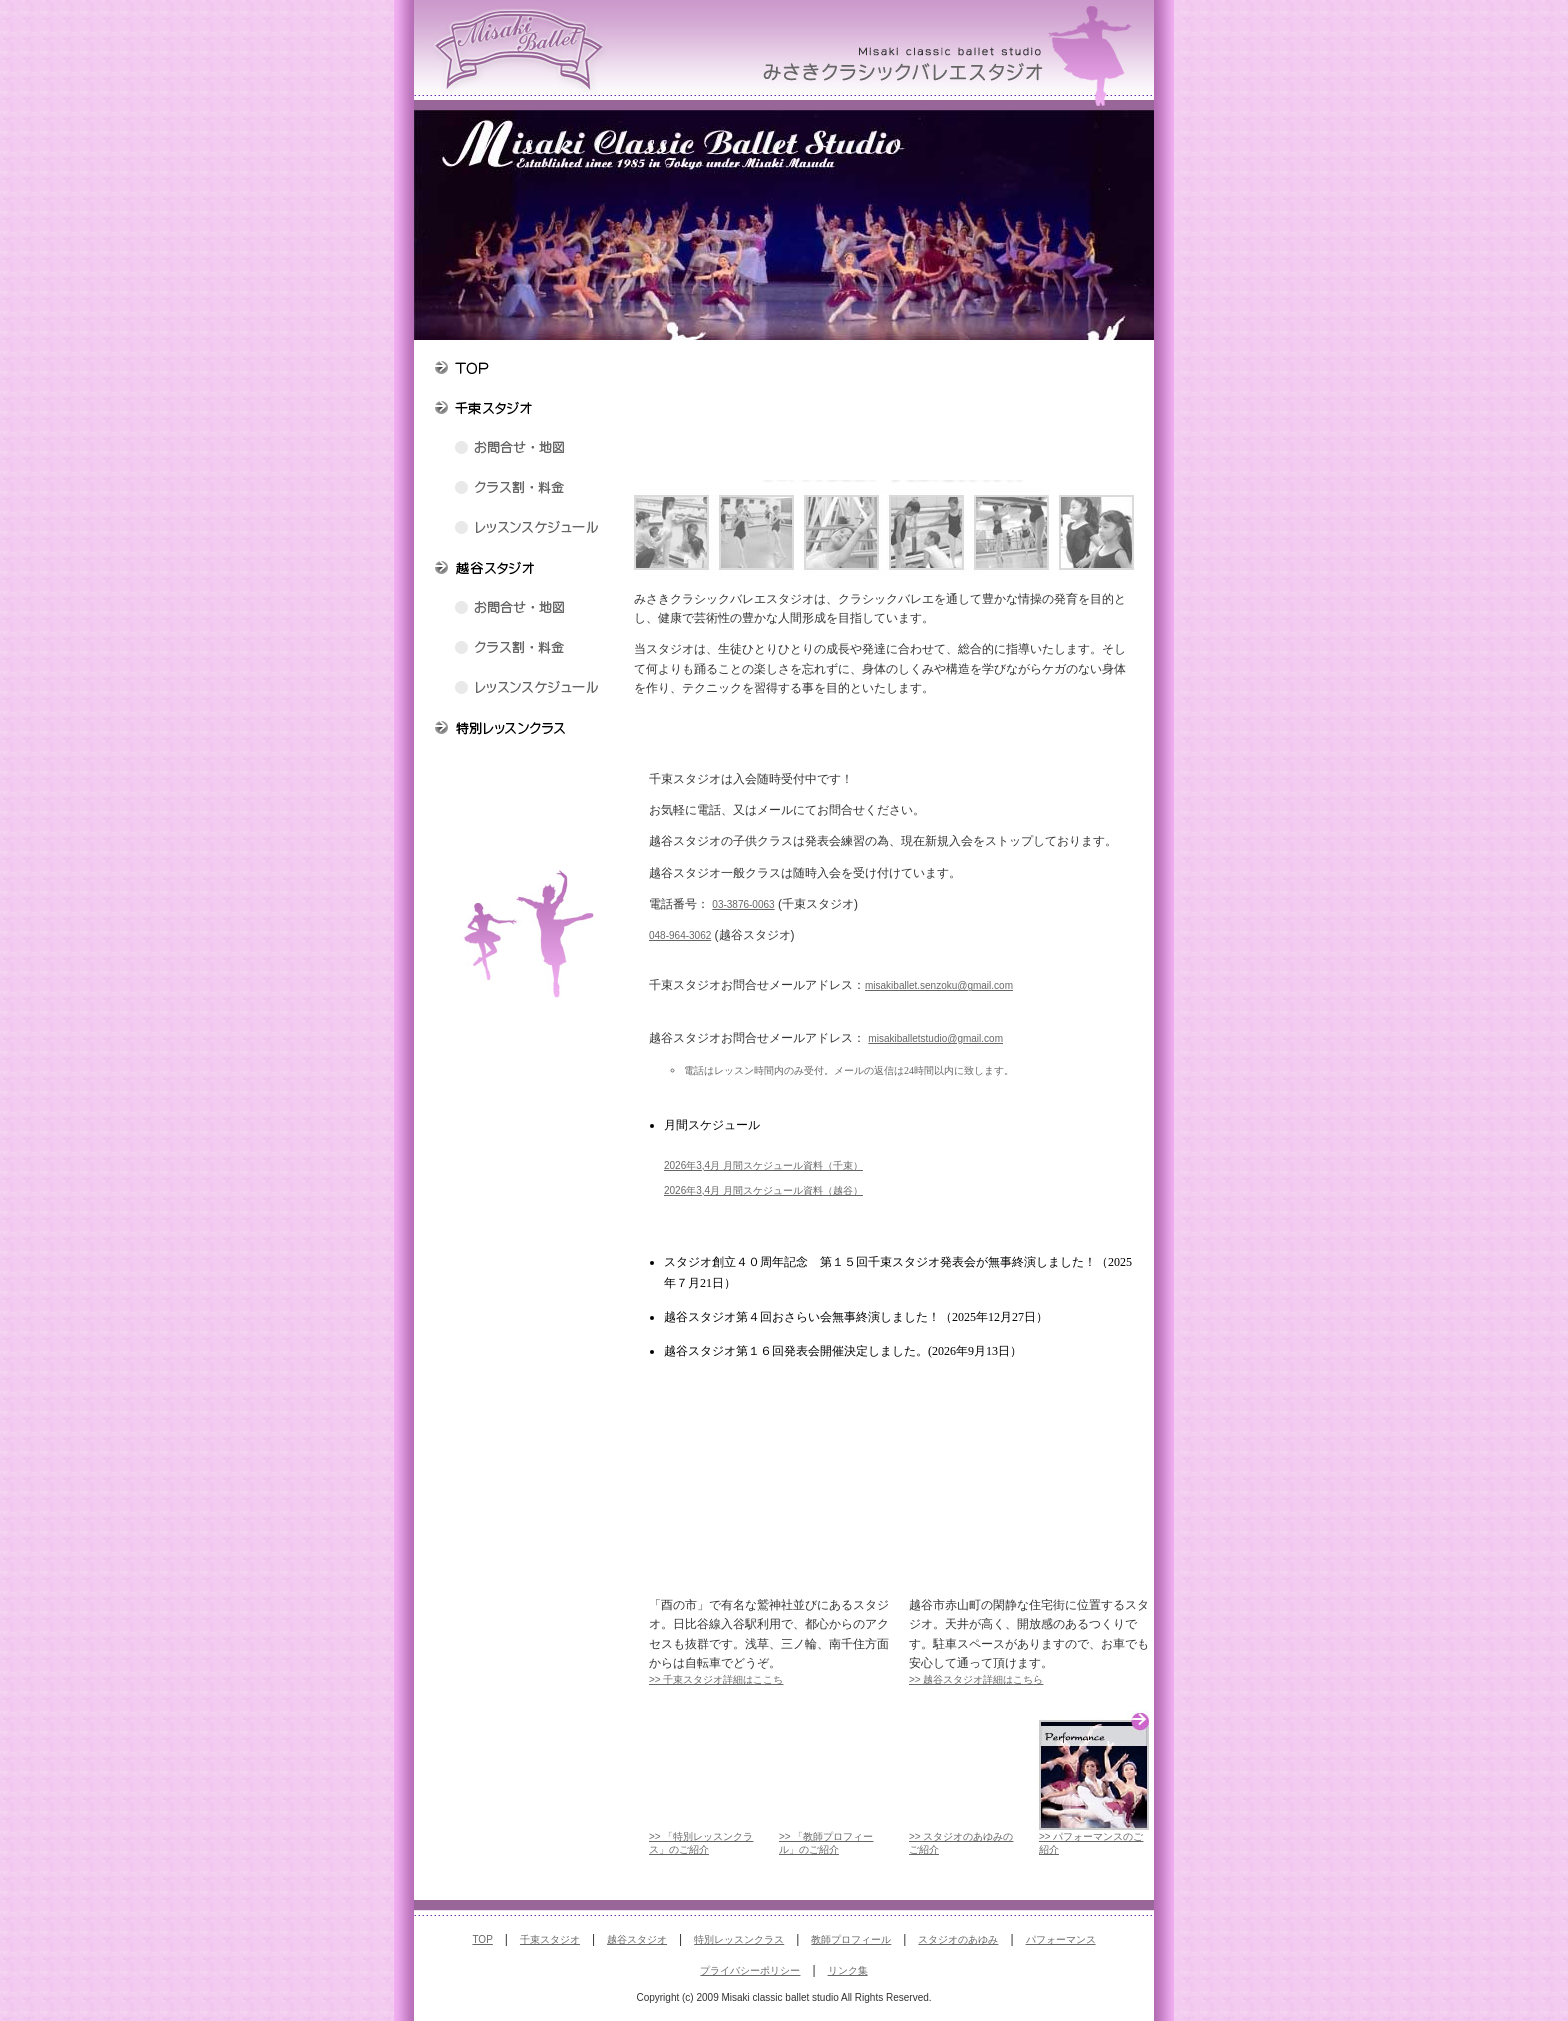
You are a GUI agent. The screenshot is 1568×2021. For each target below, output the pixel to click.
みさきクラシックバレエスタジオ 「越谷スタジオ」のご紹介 (1029, 1521)
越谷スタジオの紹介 (524, 570)
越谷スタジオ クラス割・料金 (524, 650)
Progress (964, 1770)
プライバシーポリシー (750, 1970)
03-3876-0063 (743, 904)
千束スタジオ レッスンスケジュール (524, 530)
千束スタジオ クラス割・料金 (524, 490)
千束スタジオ (550, 1939)
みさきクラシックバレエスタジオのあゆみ (524, 810)
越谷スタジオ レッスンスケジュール (524, 690)
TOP (482, 1939)
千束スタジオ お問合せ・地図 (524, 450)
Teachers (834, 1770)
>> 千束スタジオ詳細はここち (716, 1679)
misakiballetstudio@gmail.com (935, 1038)
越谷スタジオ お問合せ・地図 (524, 610)
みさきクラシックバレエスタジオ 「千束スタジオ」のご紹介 (769, 1521)
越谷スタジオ (637, 1939)
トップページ (524, 370)
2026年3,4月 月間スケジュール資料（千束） (763, 1165)
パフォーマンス (1061, 1939)
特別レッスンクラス (524, 730)
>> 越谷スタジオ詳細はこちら (976, 1679)
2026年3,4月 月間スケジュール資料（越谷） (763, 1190)
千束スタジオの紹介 (524, 410)
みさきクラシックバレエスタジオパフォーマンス (524, 850)
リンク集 (848, 1970)
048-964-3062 (680, 935)
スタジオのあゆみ (958, 1939)
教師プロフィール (524, 770)
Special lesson (704, 1770)
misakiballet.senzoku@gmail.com (939, 985)
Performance (1094, 1770)
